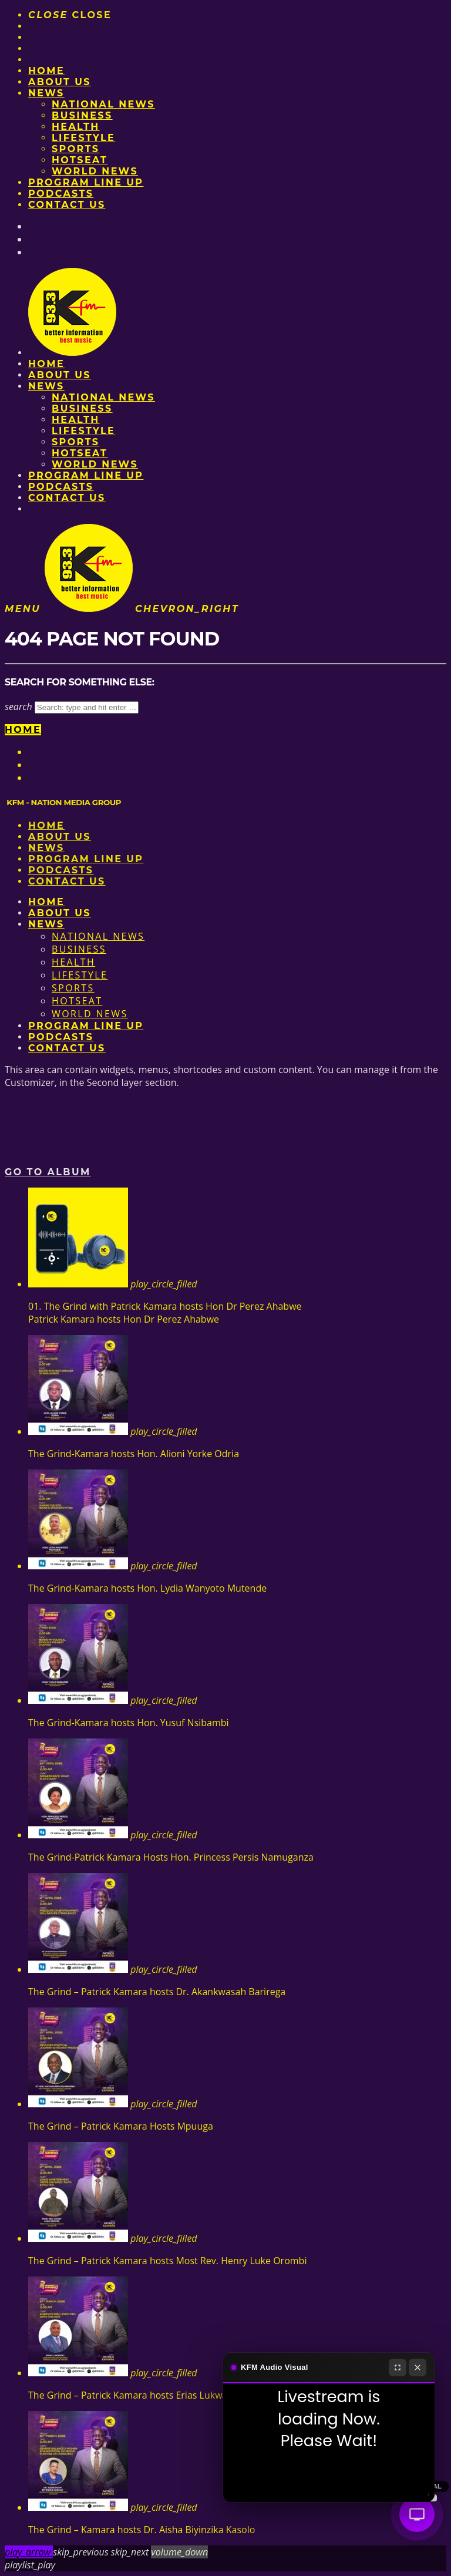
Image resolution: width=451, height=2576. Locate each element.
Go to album (48, 1172)
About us (59, 82)
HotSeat (79, 160)
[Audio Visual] (417, 2514)
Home (46, 70)
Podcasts (60, 193)
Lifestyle (83, 137)
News (46, 93)
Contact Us (67, 204)
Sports (75, 148)
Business (82, 115)
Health (76, 126)
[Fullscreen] (397, 2367)
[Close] (417, 2367)
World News (95, 171)
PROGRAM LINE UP (85, 182)
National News (103, 104)
